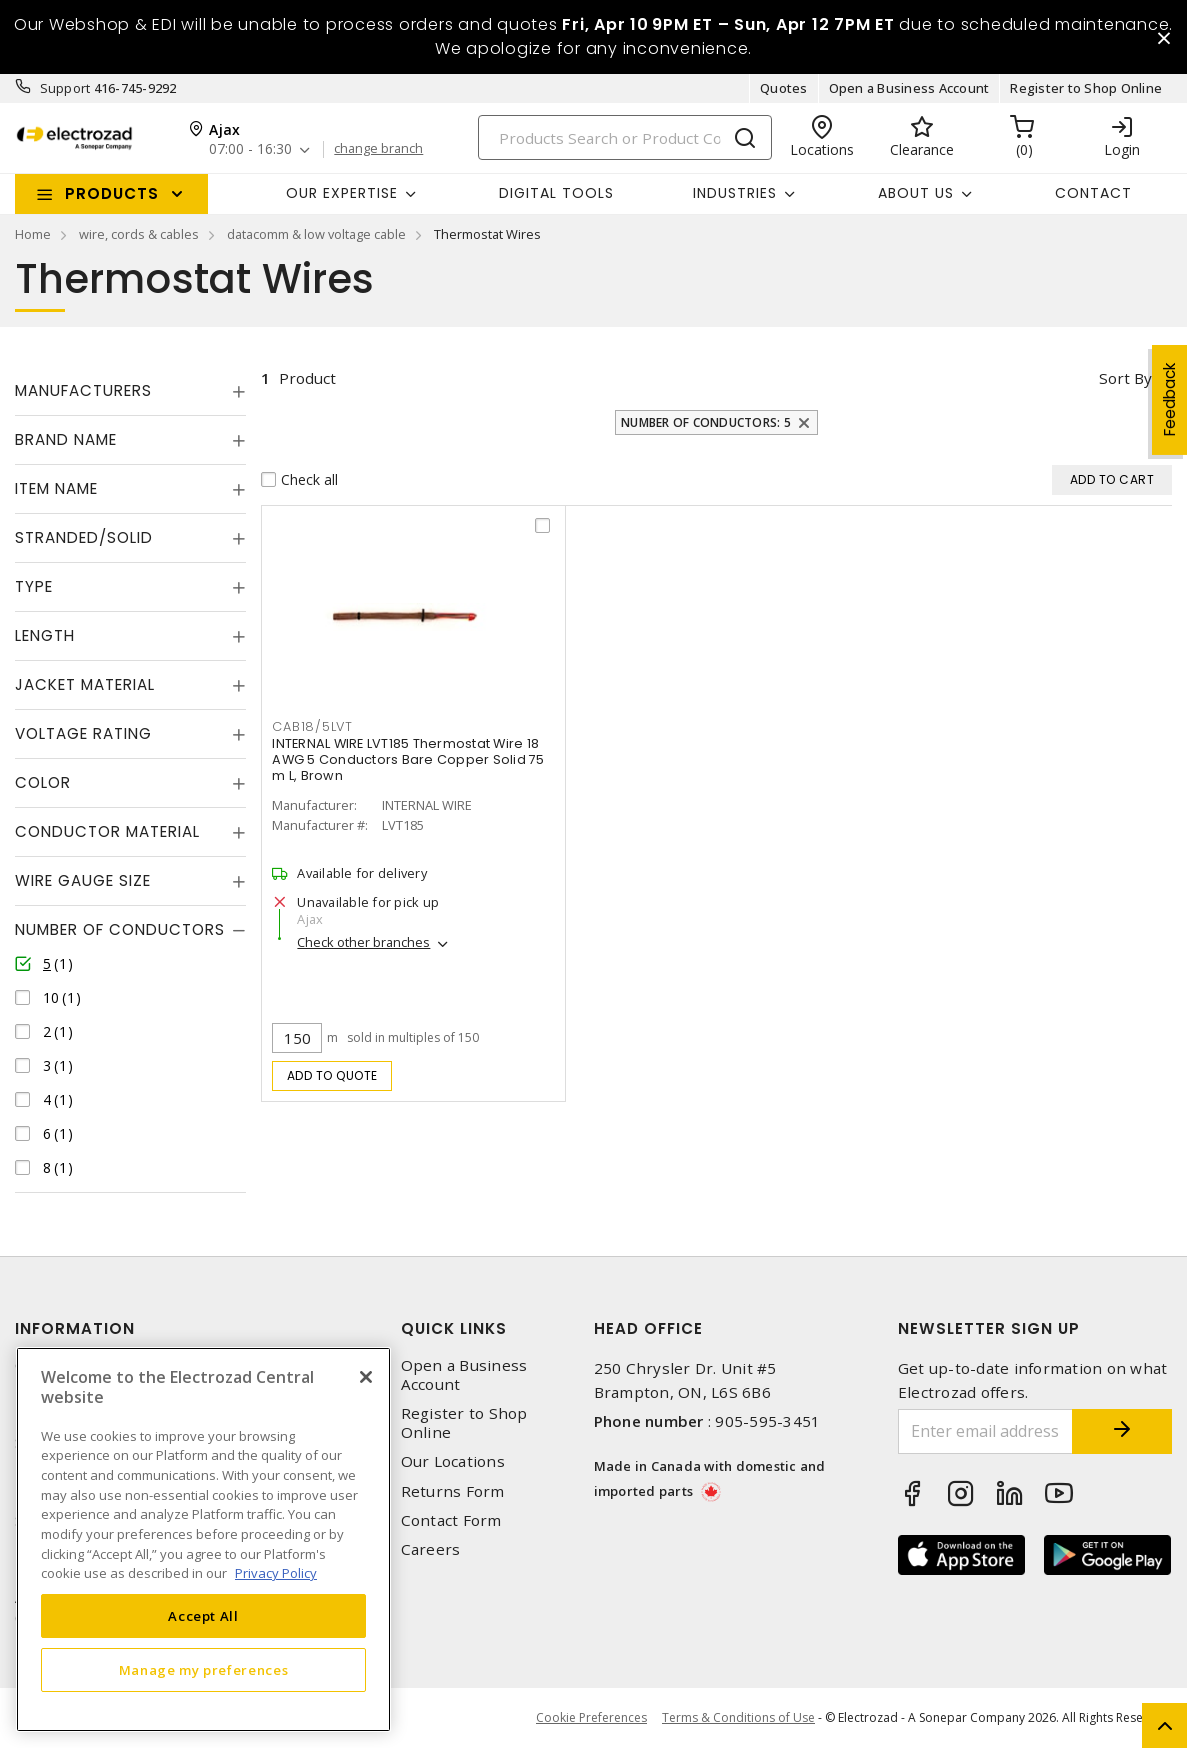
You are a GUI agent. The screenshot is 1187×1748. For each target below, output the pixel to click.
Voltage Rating (83, 733)
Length (45, 635)
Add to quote (332, 1075)
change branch (378, 149)
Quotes (784, 88)
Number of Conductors (120, 929)
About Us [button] (916, 193)
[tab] (130, 391)
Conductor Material (107, 831)
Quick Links (454, 1328)
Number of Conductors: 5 (706, 422)
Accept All (203, 1616)
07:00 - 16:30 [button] (250, 149)
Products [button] (112, 193)
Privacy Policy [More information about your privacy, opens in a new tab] (276, 1573)
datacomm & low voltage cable (316, 234)
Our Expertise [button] (342, 193)
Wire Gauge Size (83, 880)
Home (33, 234)
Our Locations (453, 1461)
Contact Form (451, 1520)
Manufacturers (83, 390)
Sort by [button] (1125, 378)
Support (65, 88)
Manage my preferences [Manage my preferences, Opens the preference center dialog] (204, 1670)
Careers (431, 1549)
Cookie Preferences (591, 1718)
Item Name (56, 488)
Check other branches (363, 942)
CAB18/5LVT (312, 726)
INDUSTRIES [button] (735, 193)
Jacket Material (85, 684)
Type (34, 586)
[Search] (625, 137)
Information (75, 1328)
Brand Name (66, 439)
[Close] (366, 1377)
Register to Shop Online (1086, 88)
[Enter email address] (985, 1431)
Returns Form (453, 1491)
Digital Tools (556, 193)
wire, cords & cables (139, 234)
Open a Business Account (909, 88)
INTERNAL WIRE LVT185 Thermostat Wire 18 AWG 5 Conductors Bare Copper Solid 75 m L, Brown (408, 759)
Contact (1093, 193)
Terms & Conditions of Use (738, 1717)
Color (43, 782)
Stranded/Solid (84, 537)
